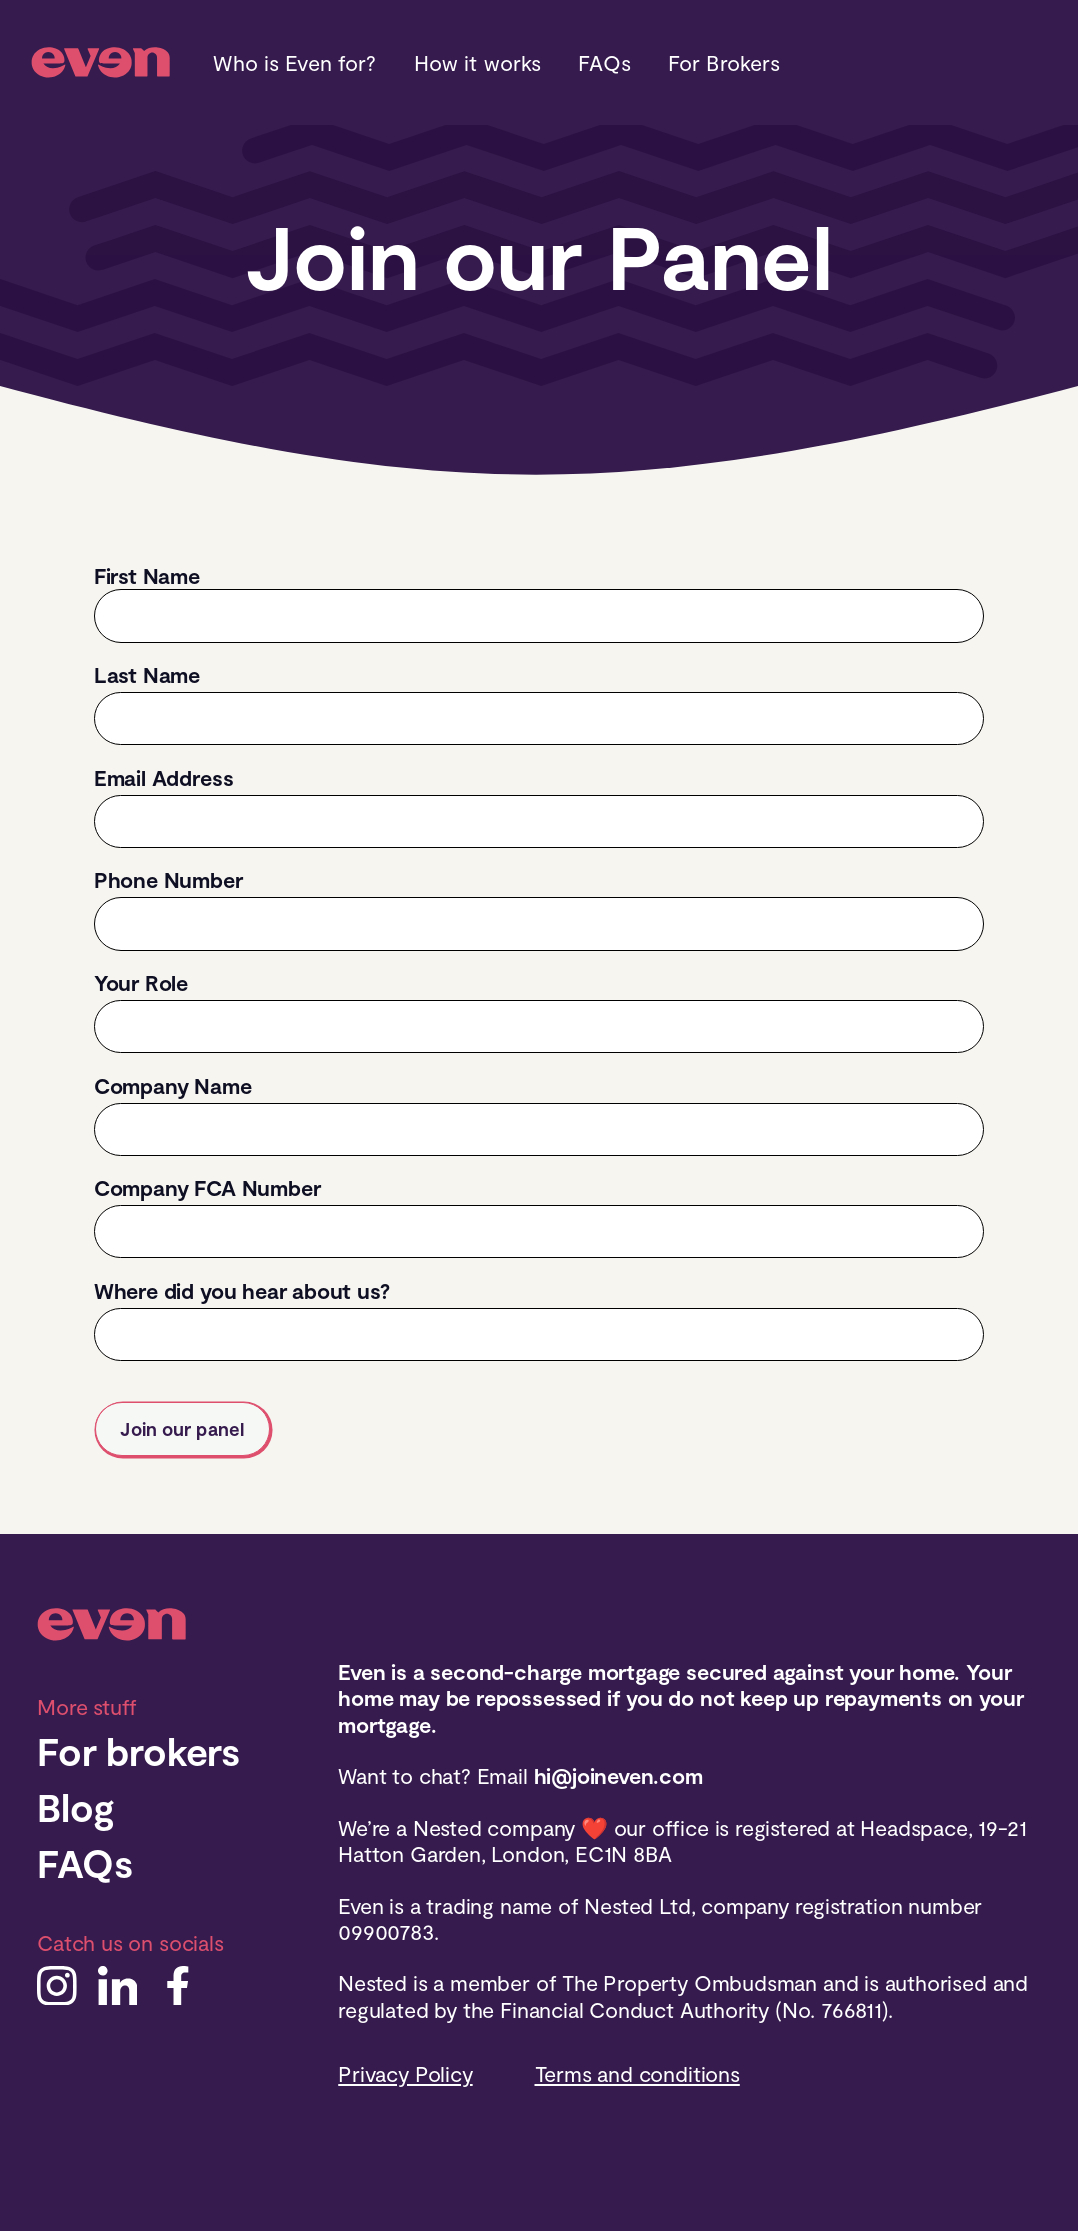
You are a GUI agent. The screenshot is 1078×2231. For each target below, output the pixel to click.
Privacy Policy (405, 2073)
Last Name (147, 674)
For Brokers (724, 62)
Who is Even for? (294, 62)
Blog (75, 1806)
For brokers (138, 1750)
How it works (478, 62)
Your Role (141, 982)
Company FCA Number (207, 1187)
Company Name (173, 1085)
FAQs (604, 62)
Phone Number (168, 879)
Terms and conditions (637, 2073)
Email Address (164, 777)
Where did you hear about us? (242, 1290)
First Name (147, 575)
